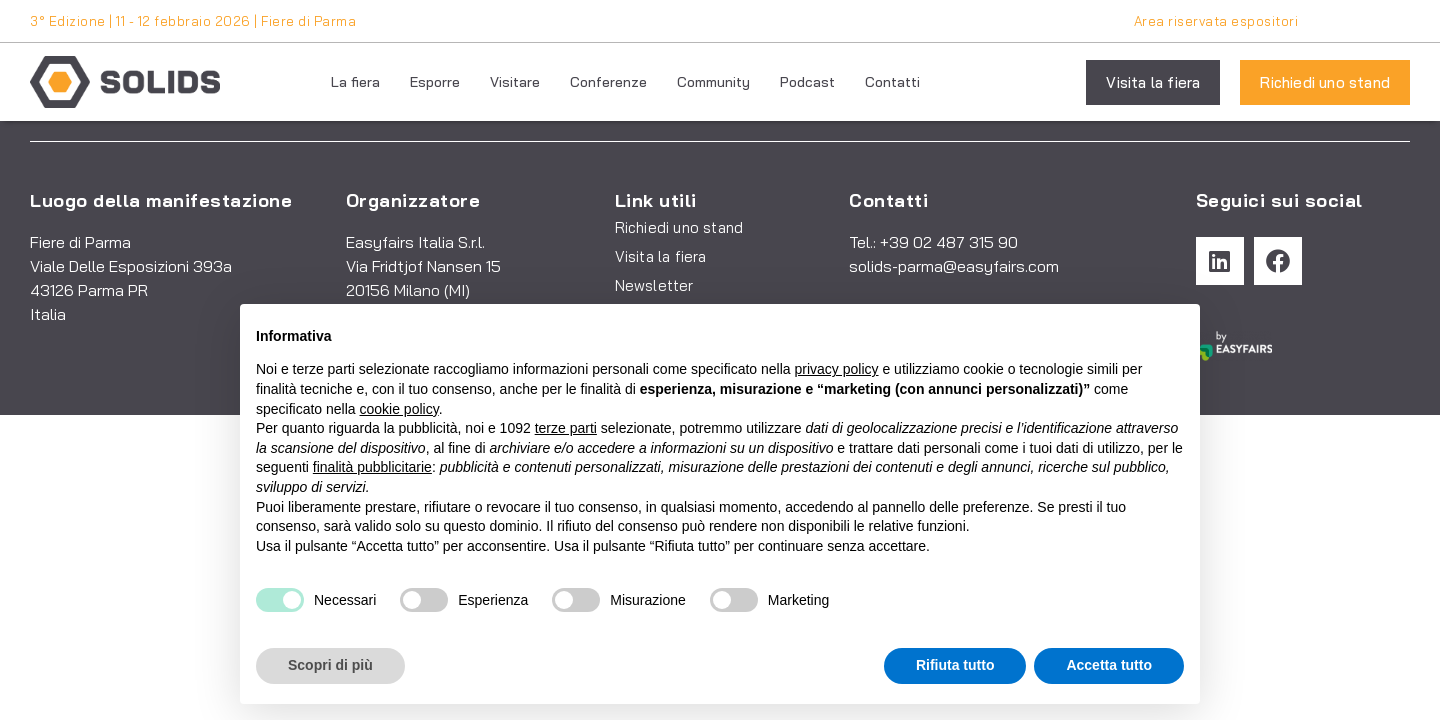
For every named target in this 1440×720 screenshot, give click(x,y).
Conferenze (608, 82)
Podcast (807, 82)
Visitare (515, 82)
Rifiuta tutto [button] (955, 665)
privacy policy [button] (837, 369)
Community (713, 82)
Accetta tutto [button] (1109, 665)
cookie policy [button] (399, 409)
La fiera (355, 82)
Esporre (435, 82)
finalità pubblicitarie (372, 467)
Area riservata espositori (1216, 21)
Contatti (892, 82)
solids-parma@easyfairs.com (954, 266)
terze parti (566, 428)
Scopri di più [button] (330, 665)
